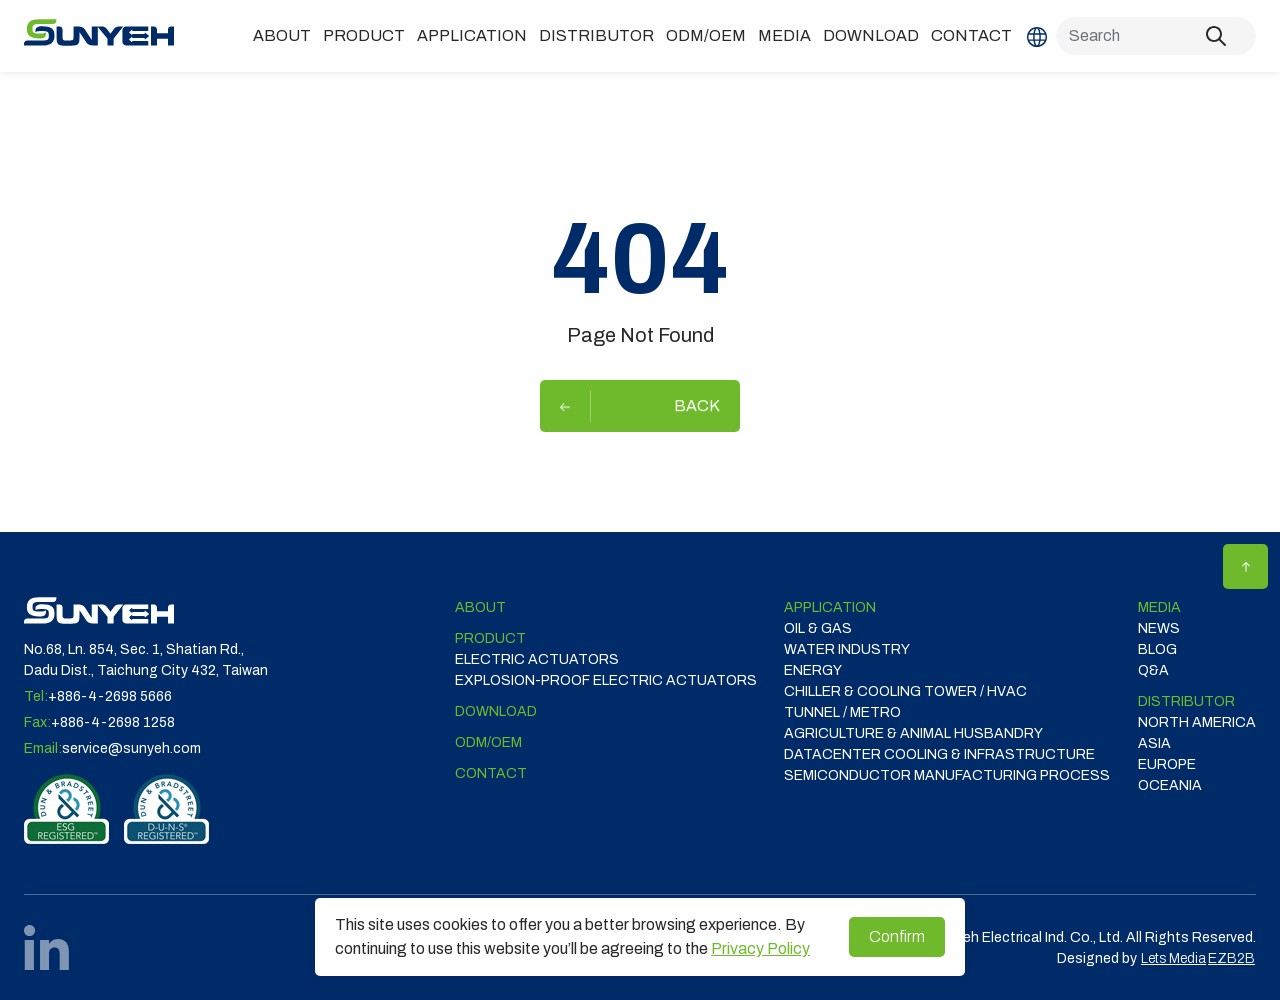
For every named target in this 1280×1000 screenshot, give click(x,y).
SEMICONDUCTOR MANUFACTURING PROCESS (947, 775)
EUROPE (1167, 764)
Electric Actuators (537, 659)
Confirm (897, 936)
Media (784, 35)
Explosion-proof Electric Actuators (606, 680)
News (1159, 628)
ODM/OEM (706, 35)
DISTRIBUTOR (596, 35)
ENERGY (813, 670)
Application (472, 35)
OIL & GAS (818, 628)
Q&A (1153, 670)
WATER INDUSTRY (847, 649)
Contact (971, 35)
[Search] (1156, 36)
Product (364, 35)
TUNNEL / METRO (842, 712)
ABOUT (282, 35)
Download (871, 35)
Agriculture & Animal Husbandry (913, 733)
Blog (1157, 649)
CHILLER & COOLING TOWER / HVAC (905, 691)
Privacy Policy (760, 948)
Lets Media (1173, 958)
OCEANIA (1170, 785)
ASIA (1154, 743)
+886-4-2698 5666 (110, 696)
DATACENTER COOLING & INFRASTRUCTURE (939, 754)
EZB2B (1231, 958)
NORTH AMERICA (1197, 722)
